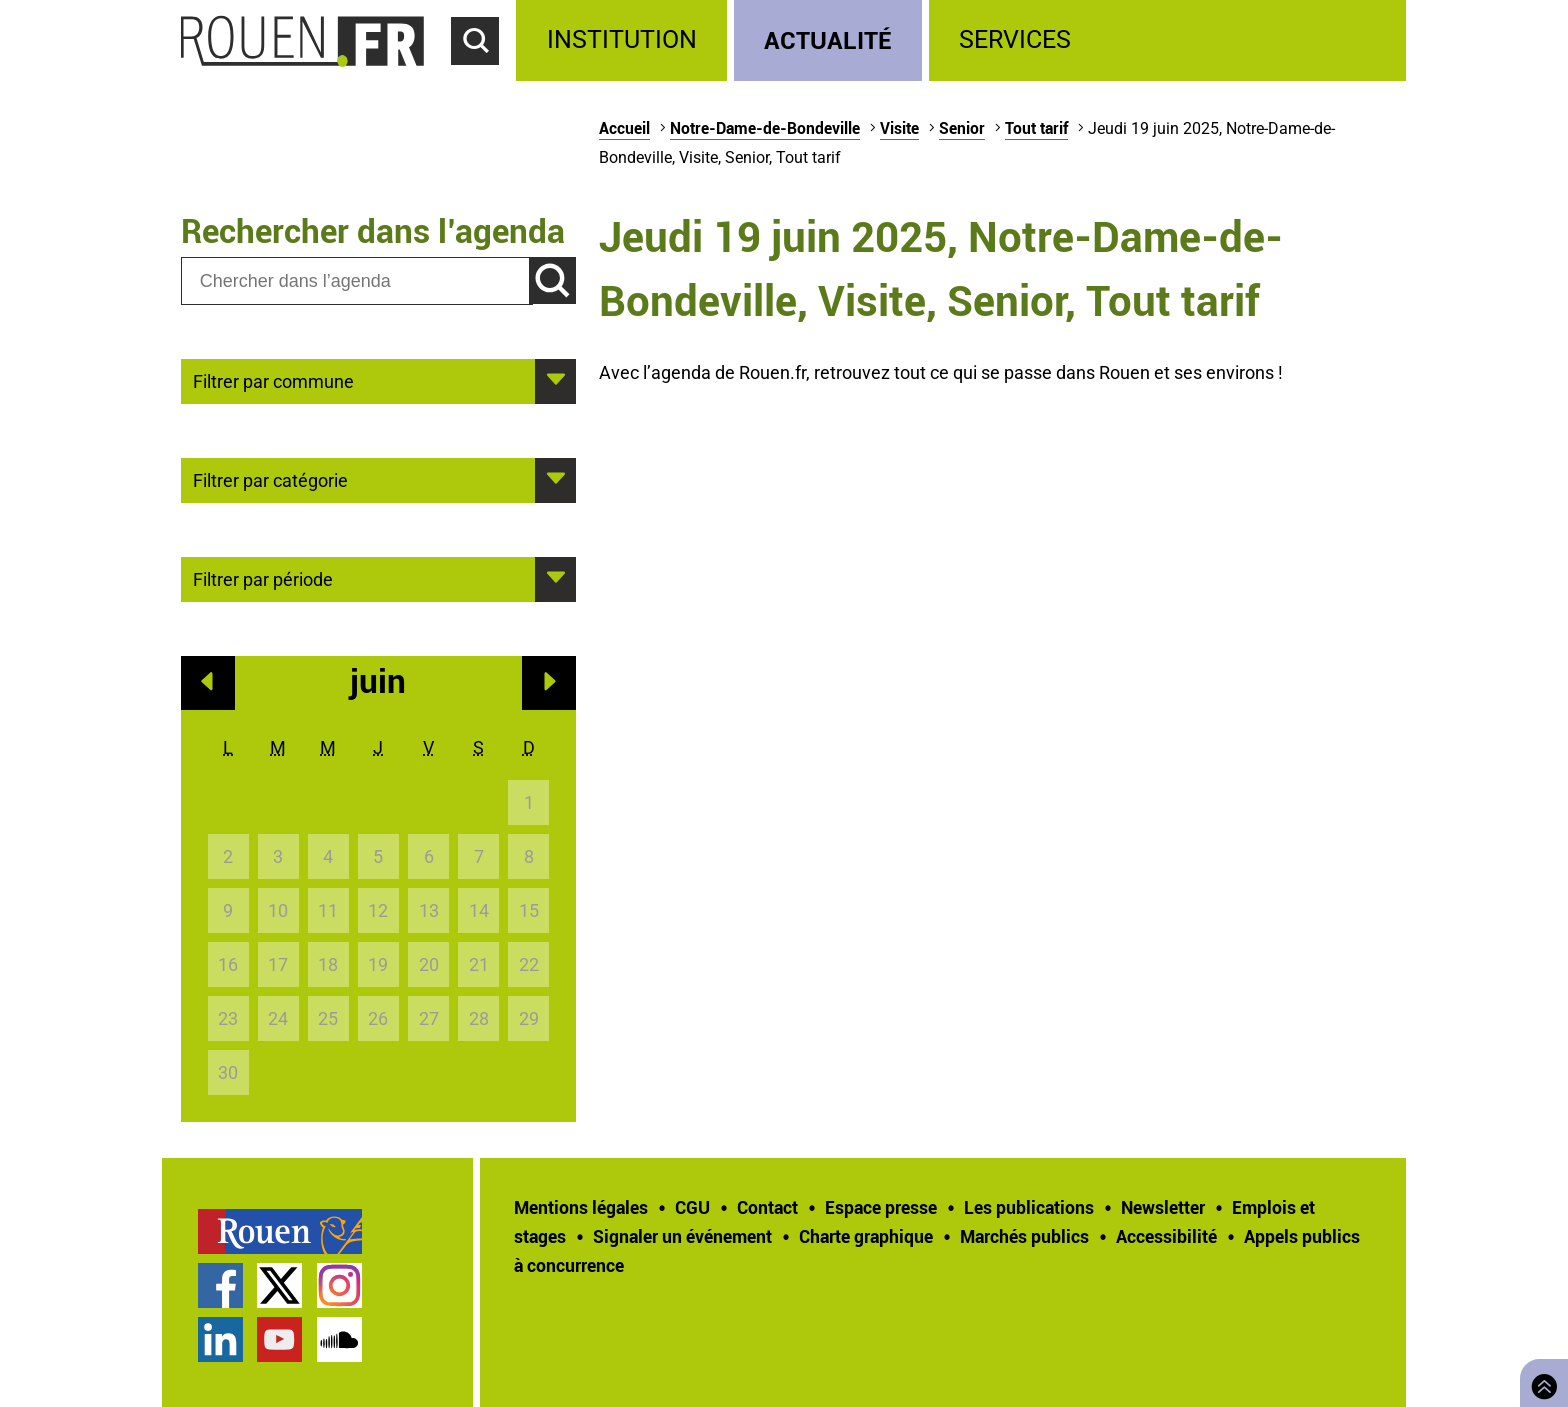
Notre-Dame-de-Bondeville (765, 128)
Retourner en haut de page (1540, 1380)
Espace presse (881, 1207)
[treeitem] (624, 40)
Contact (767, 1207)
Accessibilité (1166, 1236)
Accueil (624, 128)
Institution (622, 39)
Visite (899, 128)
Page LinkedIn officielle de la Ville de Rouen (220, 1339)
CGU (692, 1207)
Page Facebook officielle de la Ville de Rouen (220, 1285)
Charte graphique (866, 1236)
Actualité (828, 39)
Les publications (1029, 1207)
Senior (962, 128)
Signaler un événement (682, 1236)
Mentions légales (581, 1207)
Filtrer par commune (273, 380)
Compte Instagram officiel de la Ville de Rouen (339, 1285)
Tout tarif (1036, 128)
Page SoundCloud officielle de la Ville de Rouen (339, 1339)
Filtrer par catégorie (270, 479)
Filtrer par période (263, 578)
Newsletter (1163, 1207)
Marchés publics (1024, 1236)
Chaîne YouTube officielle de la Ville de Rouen (279, 1339)
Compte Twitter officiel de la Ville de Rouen (279, 1285)
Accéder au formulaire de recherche (484, 76)
